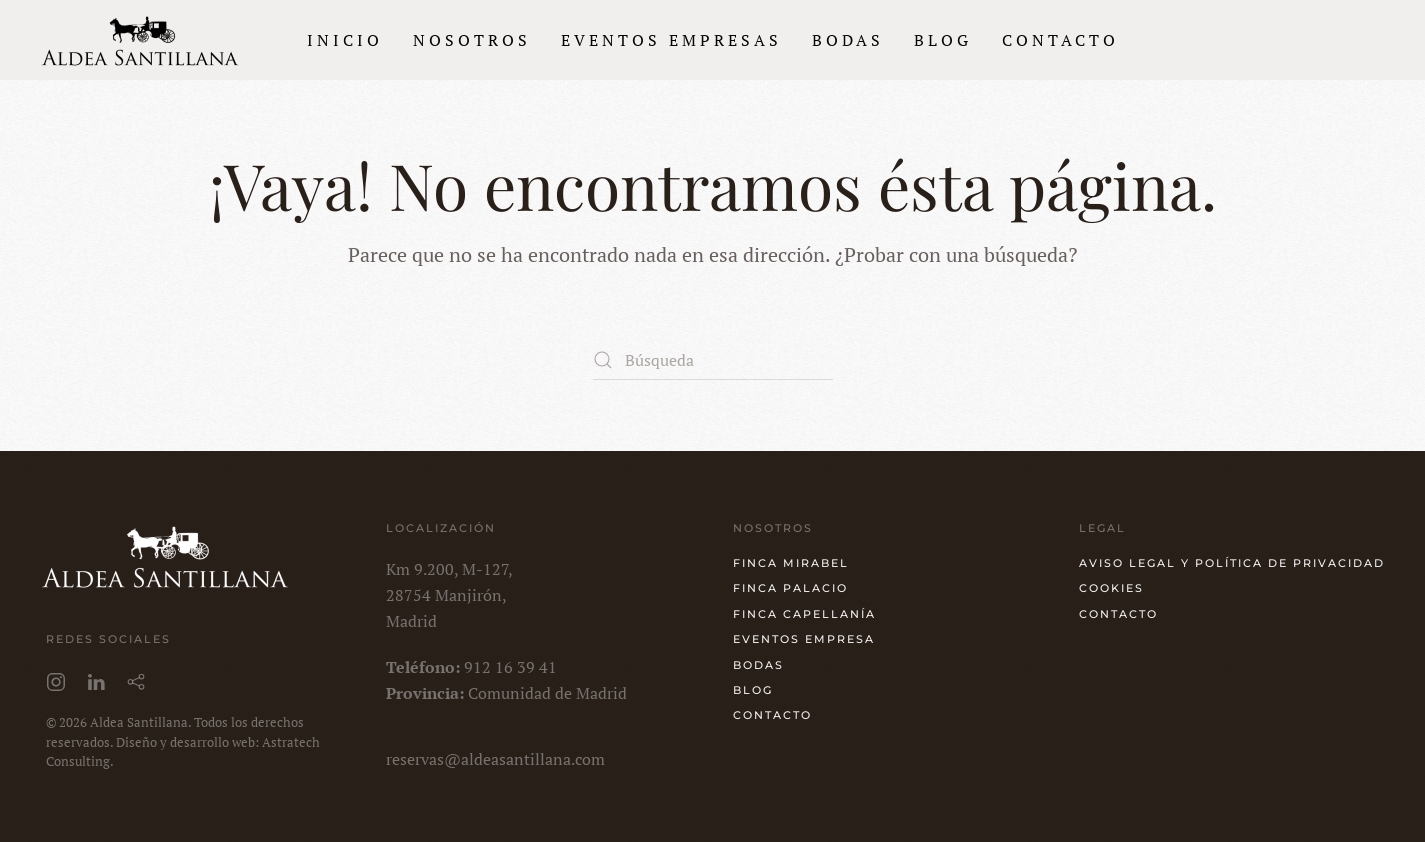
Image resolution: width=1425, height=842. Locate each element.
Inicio (345, 40)
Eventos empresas (671, 40)
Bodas (848, 40)
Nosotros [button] (472, 40)
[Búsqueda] (713, 360)
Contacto (1060, 40)
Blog (943, 40)
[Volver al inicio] (140, 40)
